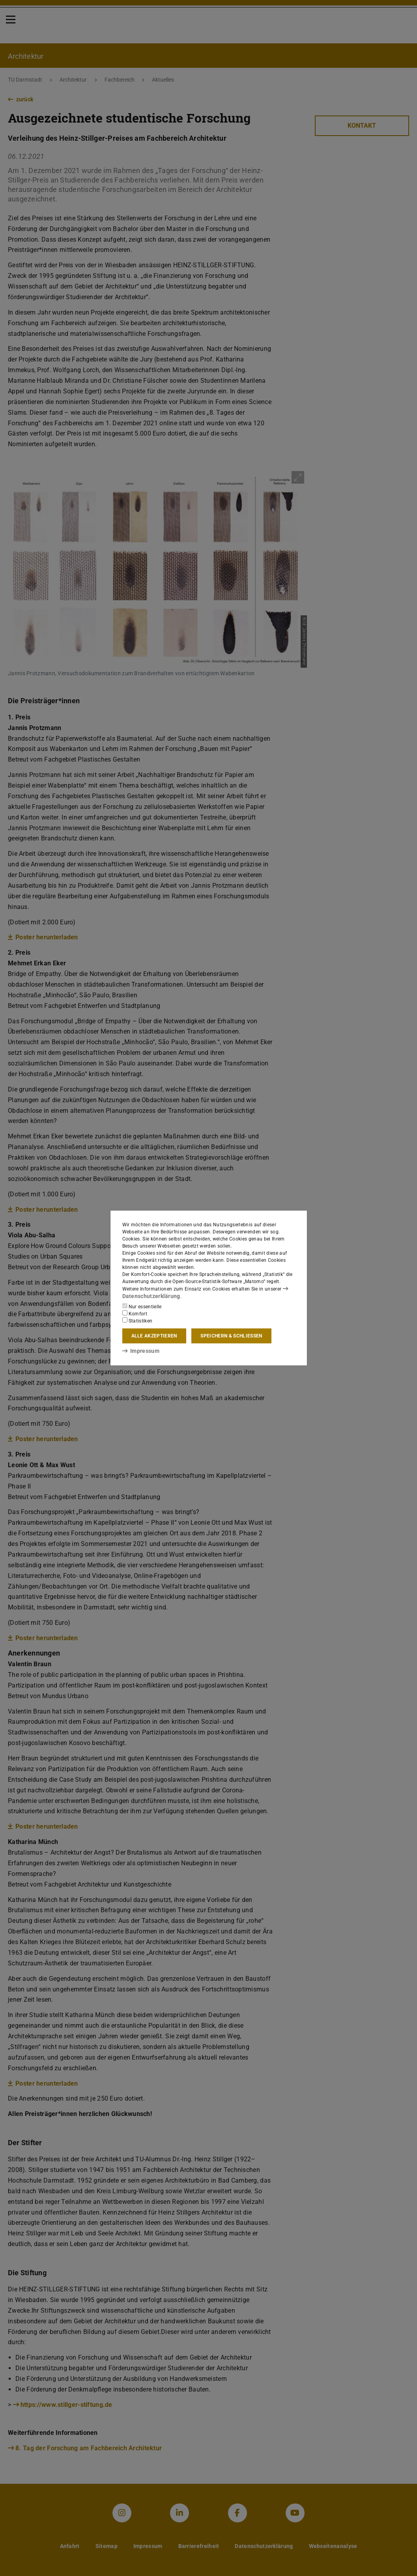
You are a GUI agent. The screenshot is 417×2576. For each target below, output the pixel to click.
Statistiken (137, 1320)
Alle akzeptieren (154, 1335)
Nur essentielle (142, 1306)
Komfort (135, 1313)
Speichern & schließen (231, 1335)
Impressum (138, 1350)
